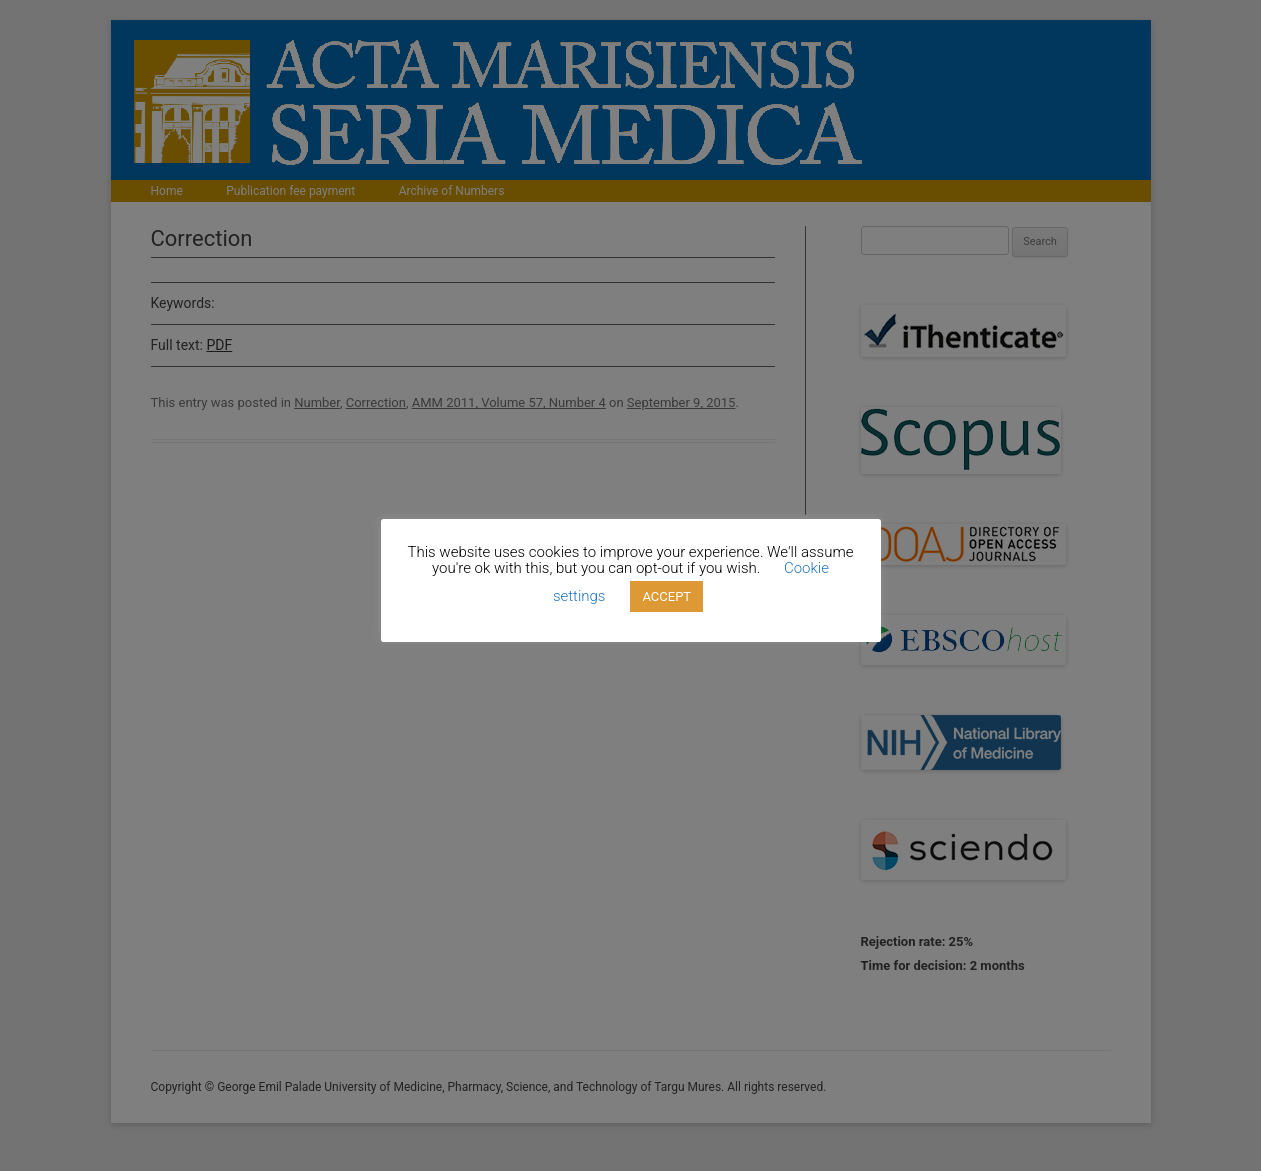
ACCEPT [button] (666, 596)
